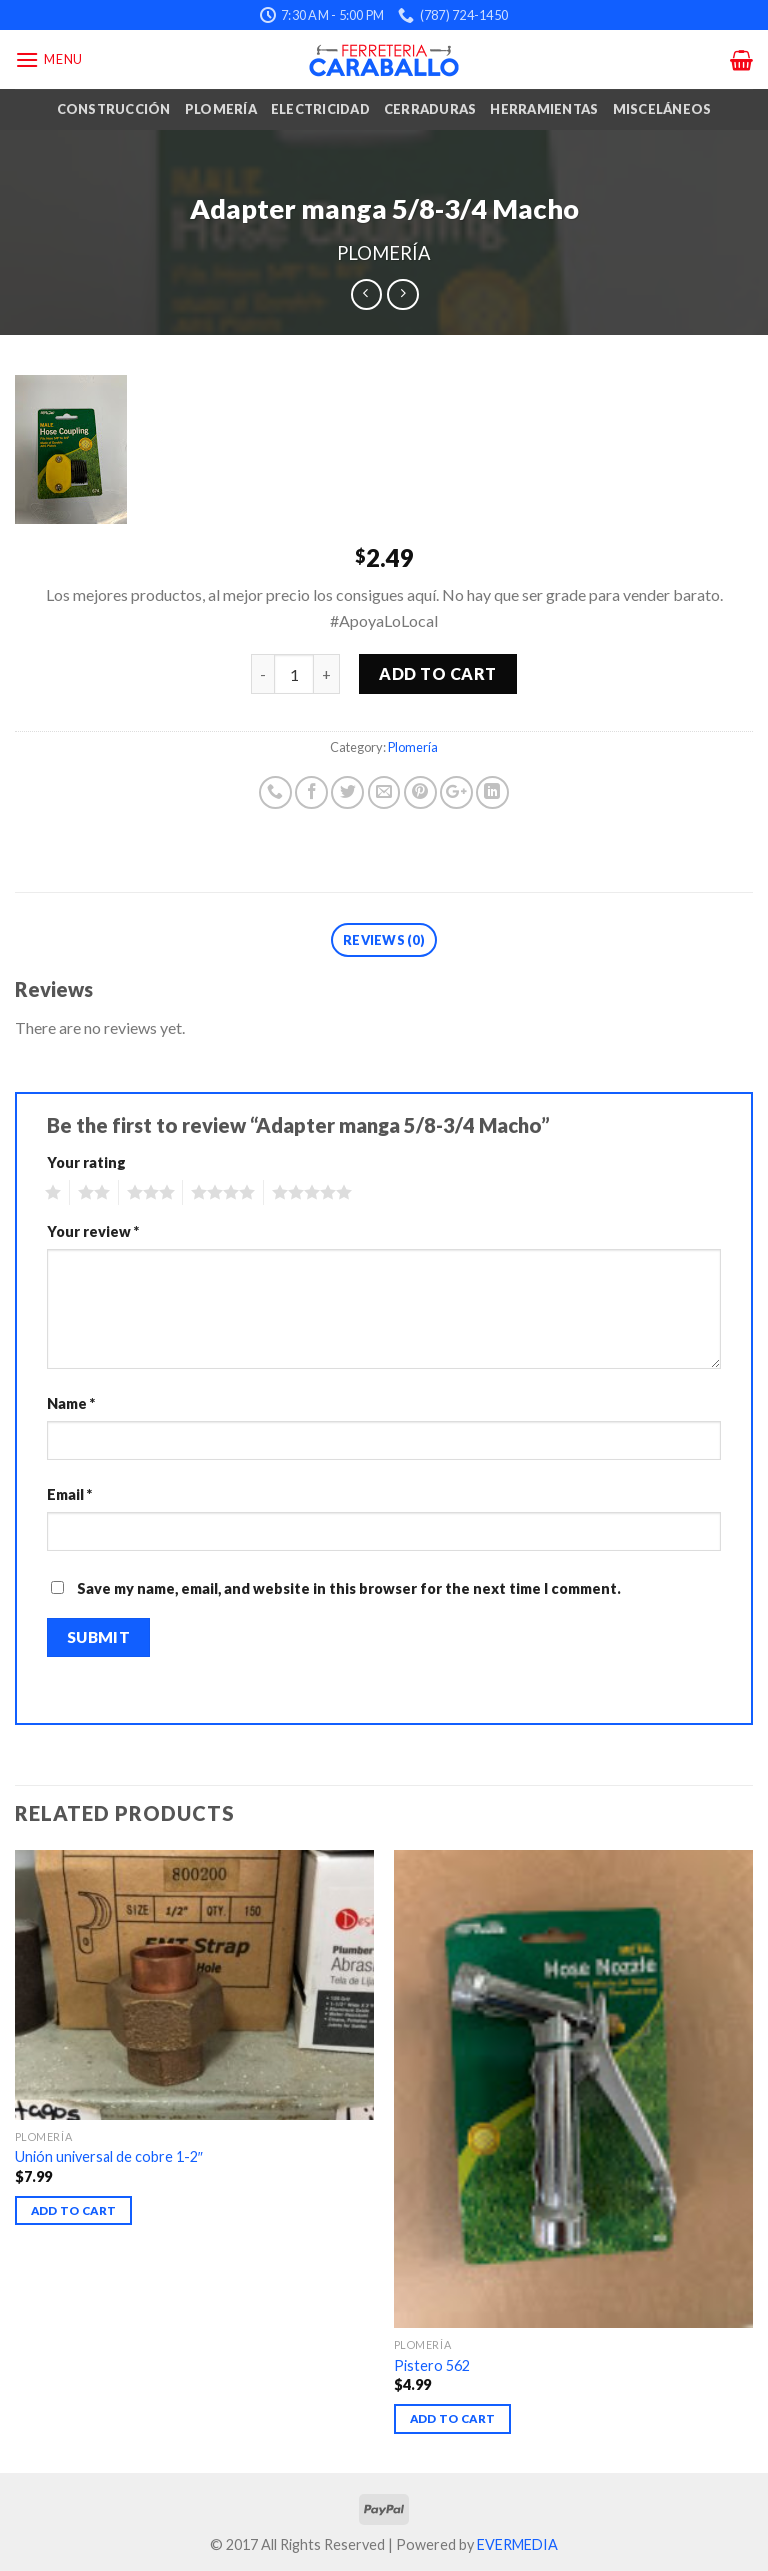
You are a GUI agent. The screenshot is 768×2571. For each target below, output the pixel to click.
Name (71, 1403)
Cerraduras (430, 109)
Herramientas (544, 109)
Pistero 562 (432, 2365)
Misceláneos (662, 109)
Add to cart (437, 673)
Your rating (86, 1162)
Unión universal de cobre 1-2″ (109, 2156)
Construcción (114, 109)
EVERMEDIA (517, 2544)
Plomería (221, 109)
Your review (93, 1231)
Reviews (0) (384, 940)
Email (69, 1494)
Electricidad (320, 109)
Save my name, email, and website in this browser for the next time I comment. (349, 1588)
